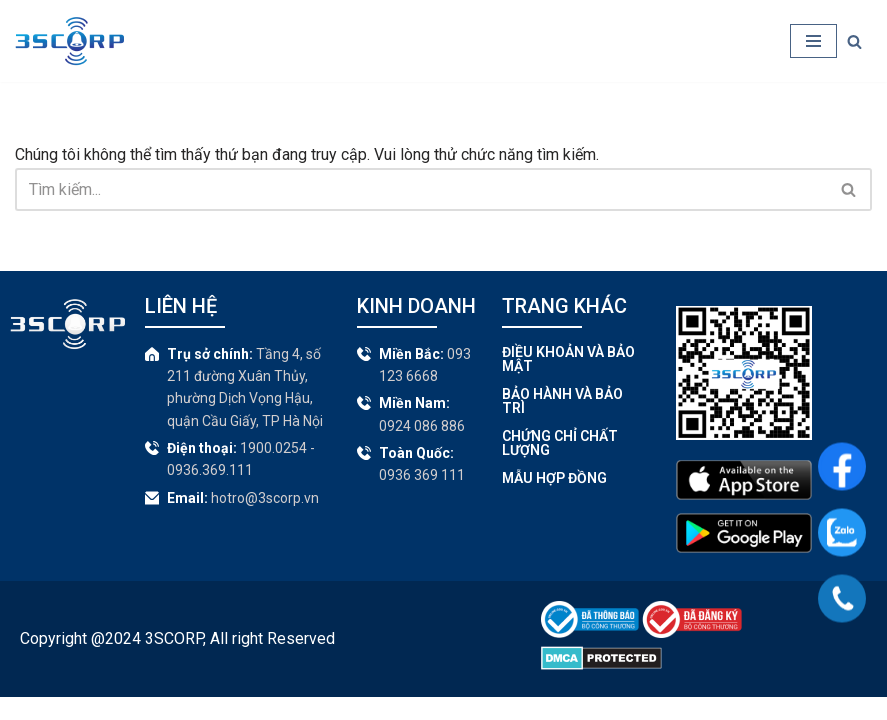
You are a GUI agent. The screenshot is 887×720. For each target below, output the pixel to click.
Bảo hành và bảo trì (562, 423)
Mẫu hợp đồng (554, 500)
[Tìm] (854, 41)
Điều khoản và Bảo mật (568, 381)
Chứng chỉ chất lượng (560, 465)
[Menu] (813, 41)
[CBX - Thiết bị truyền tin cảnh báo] (69, 41)
